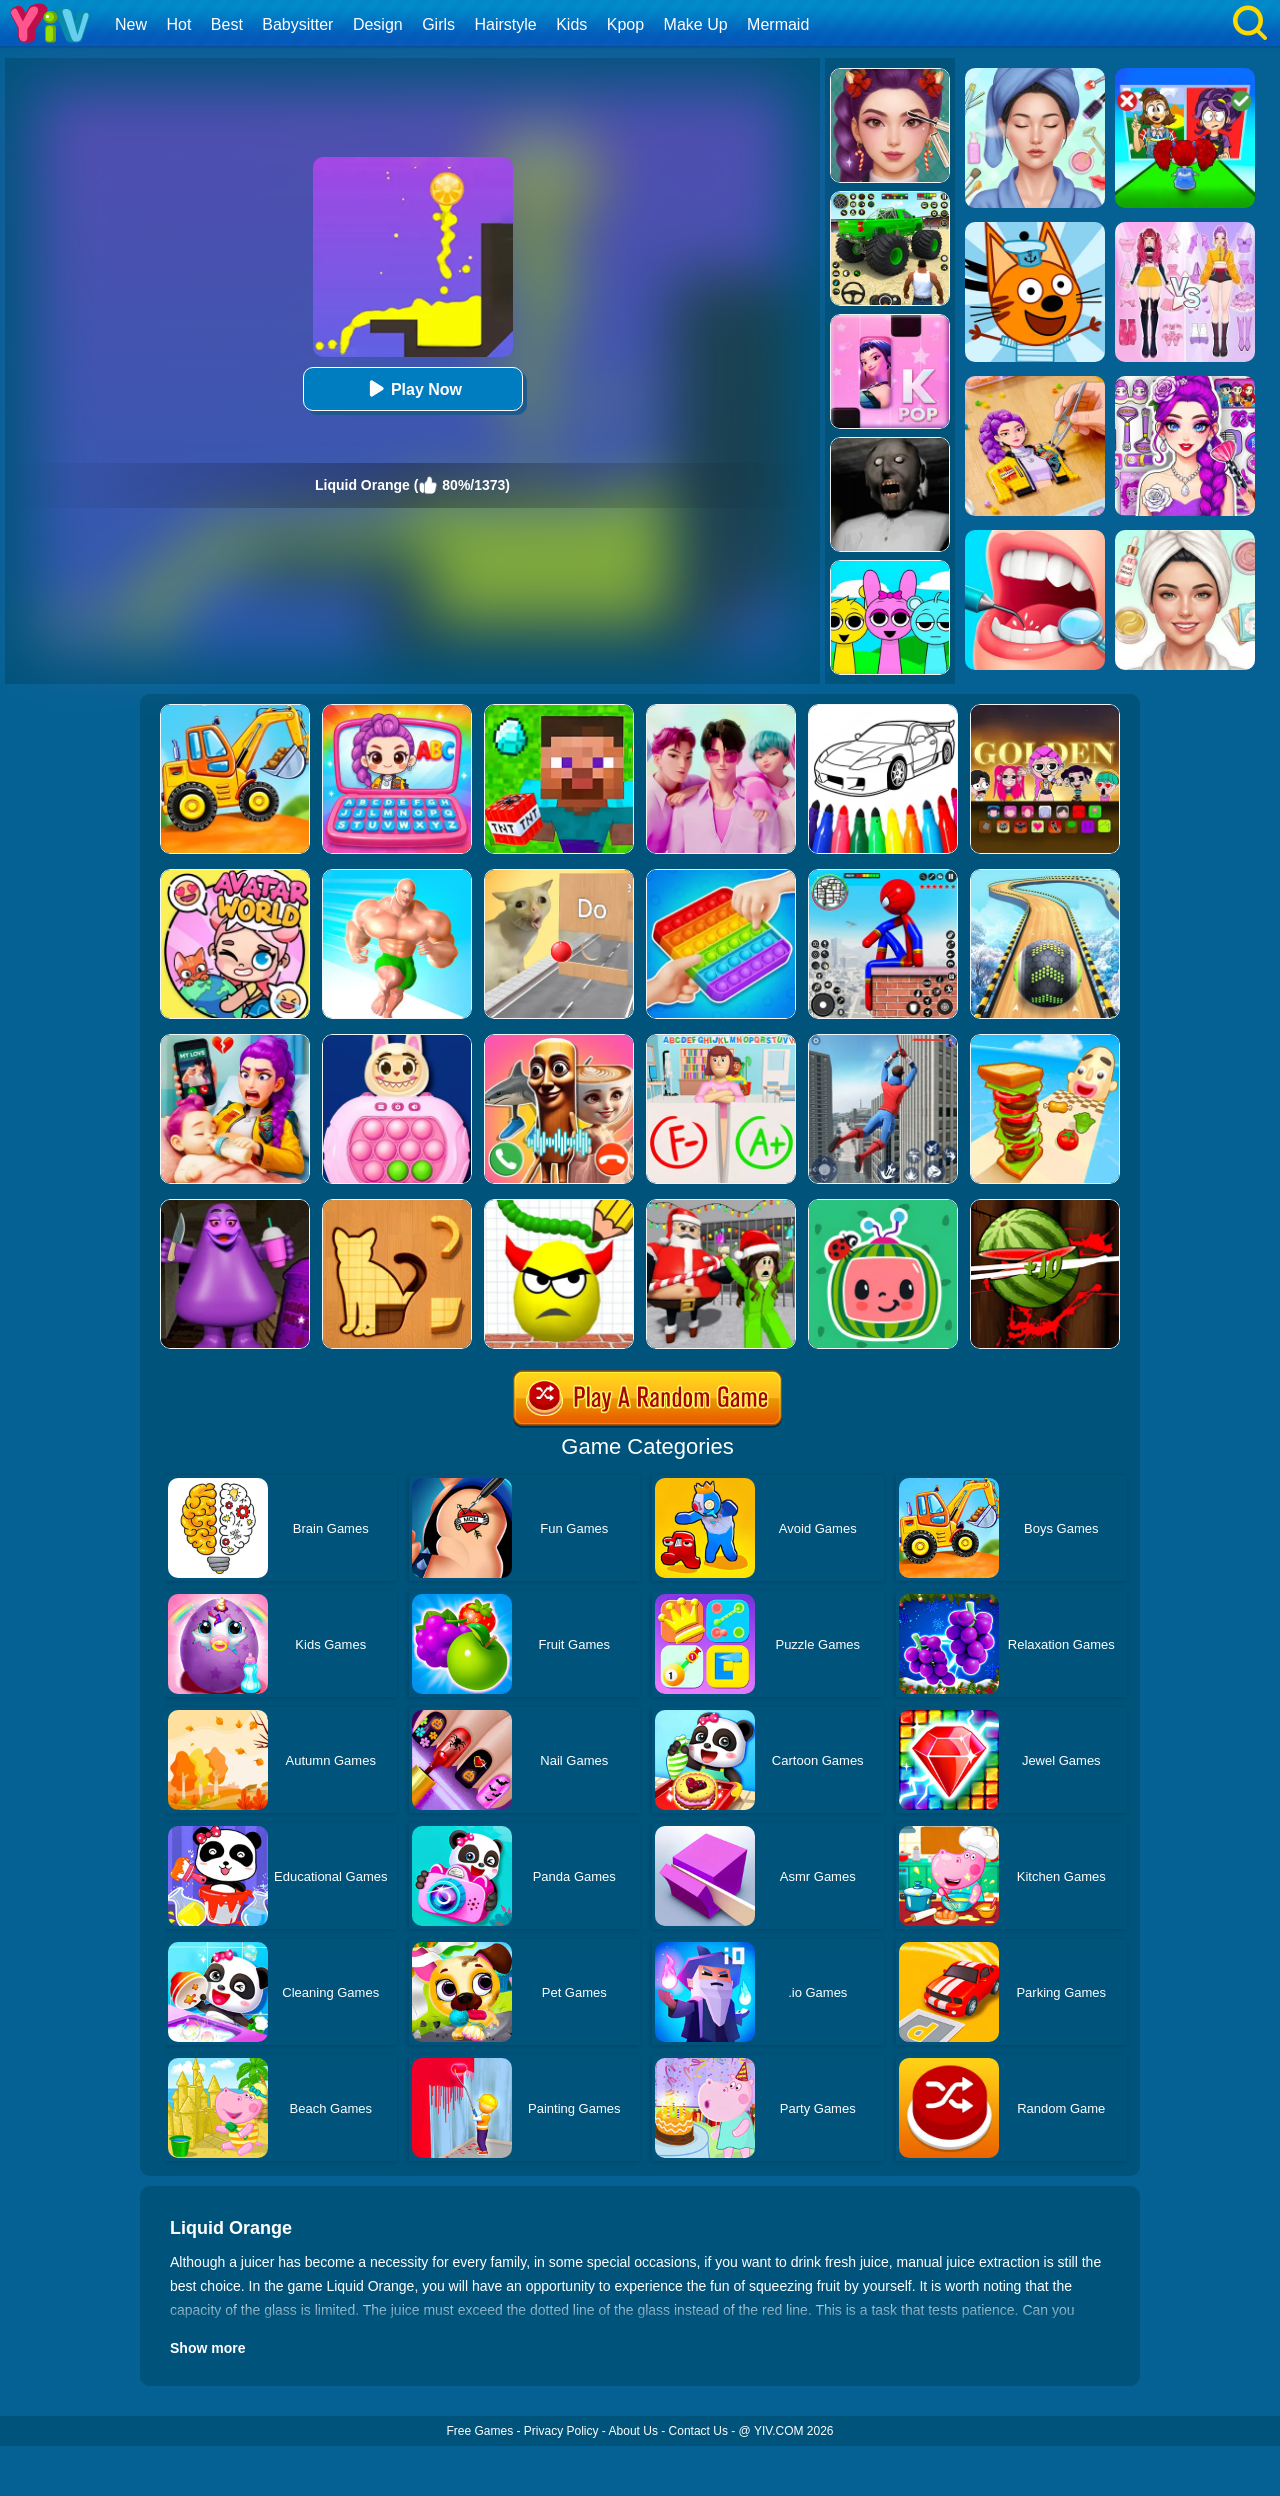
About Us (633, 2431)
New (131, 24)
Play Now (412, 388)
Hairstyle (506, 24)
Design (378, 24)
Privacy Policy (561, 2431)
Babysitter (297, 24)
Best (227, 24)
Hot (178, 24)
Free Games (479, 2431)
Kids (571, 24)
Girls (438, 24)
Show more (207, 2348)
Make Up (696, 24)
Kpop (625, 24)
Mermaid (778, 24)
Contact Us (698, 2431)
